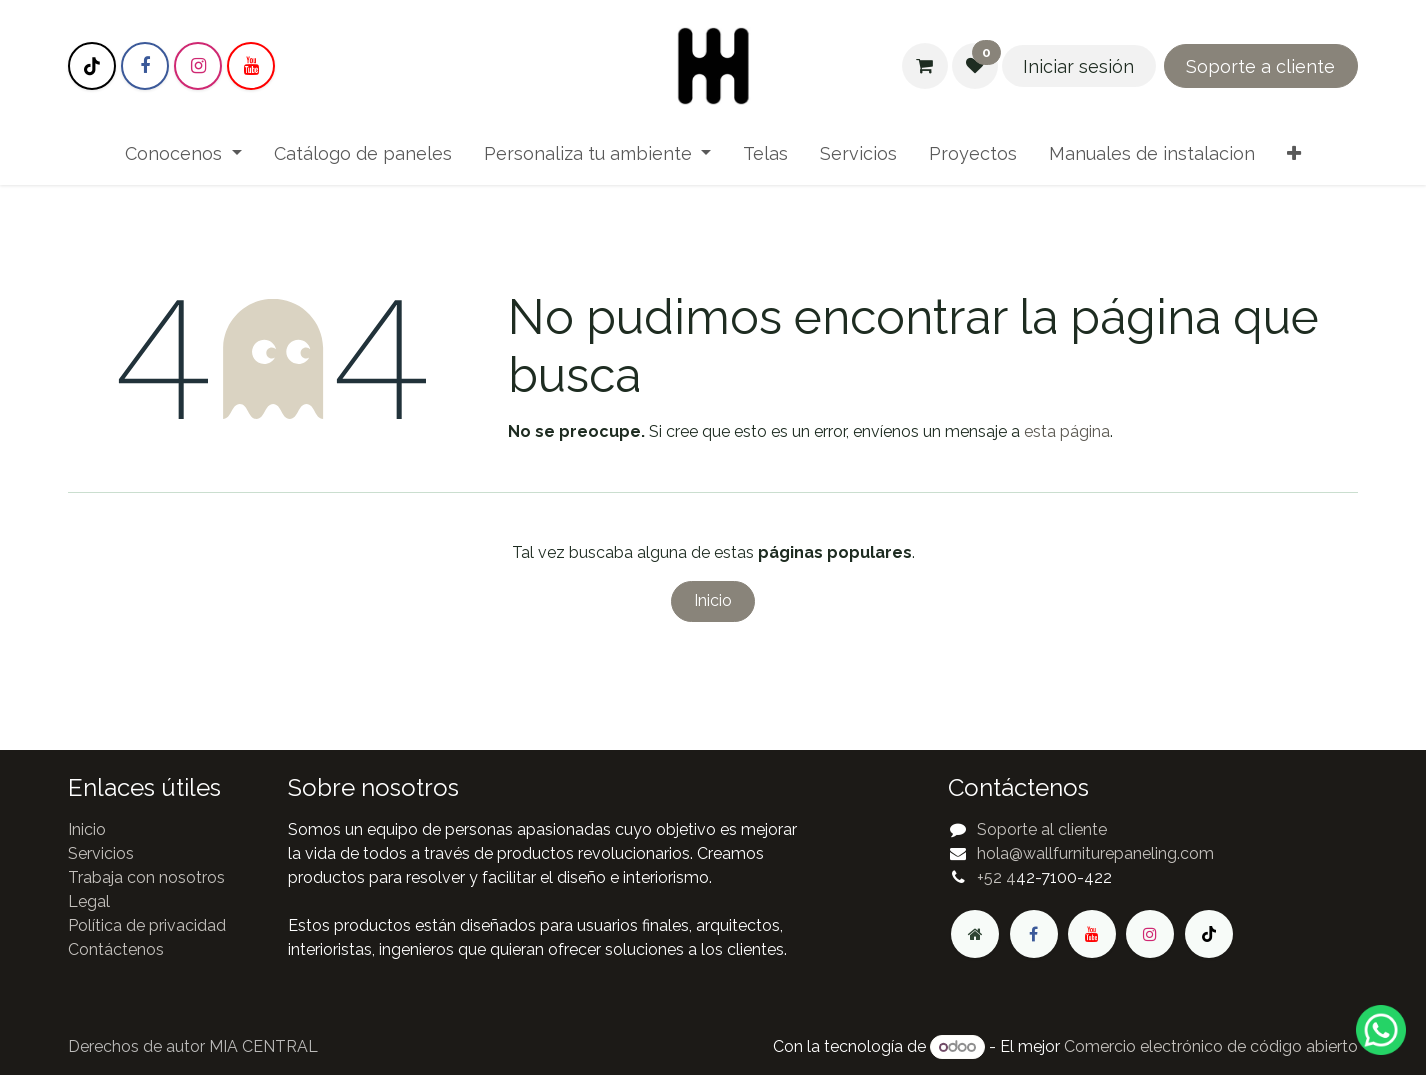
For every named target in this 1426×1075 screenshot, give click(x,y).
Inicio (713, 600)
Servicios (101, 853)
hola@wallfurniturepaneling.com (1095, 853)
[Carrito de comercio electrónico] (925, 66)
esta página (1067, 431)
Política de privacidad (147, 925)
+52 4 (996, 877)
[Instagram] (198, 66)
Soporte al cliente (1042, 829)
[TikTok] (92, 66)
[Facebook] (145, 66)
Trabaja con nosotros (146, 877)
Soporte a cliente (1260, 66)
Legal (89, 901)
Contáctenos (116, 949)
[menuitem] (183, 153)
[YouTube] (251, 66)
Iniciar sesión (1078, 66)
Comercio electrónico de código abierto (1211, 1046)
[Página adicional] (975, 934)
